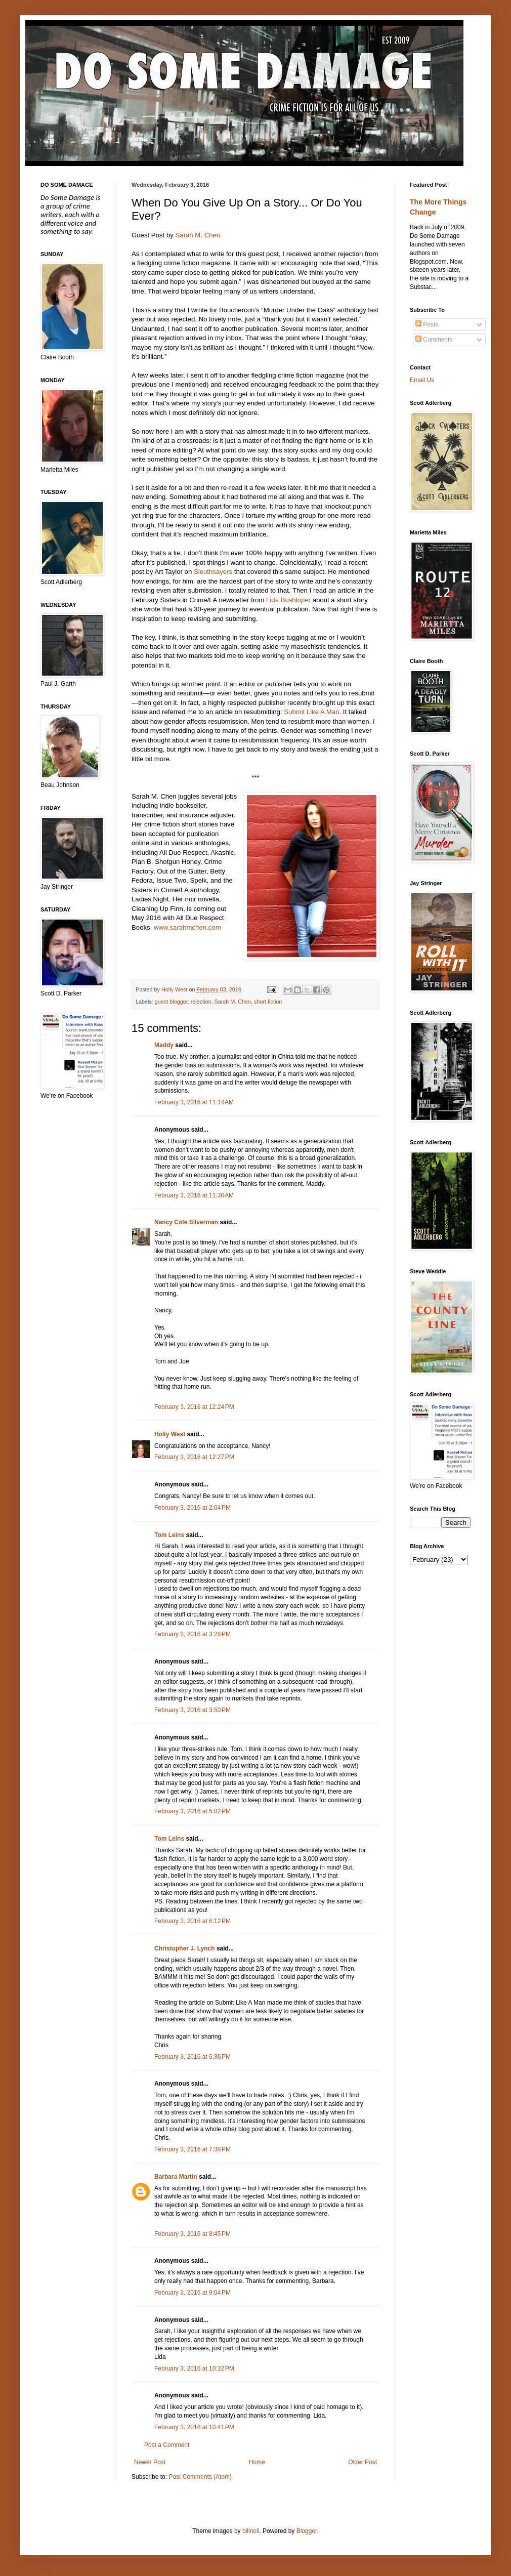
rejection (201, 1002)
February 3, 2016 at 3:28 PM (192, 1634)
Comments (433, 339)
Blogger (306, 2531)
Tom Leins (169, 1535)
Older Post (362, 2462)
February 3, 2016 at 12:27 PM (194, 1457)
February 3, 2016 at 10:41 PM (194, 2427)
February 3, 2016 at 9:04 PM (192, 2292)
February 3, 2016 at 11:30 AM (194, 1195)
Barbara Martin (175, 2176)
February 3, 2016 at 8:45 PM (192, 2233)
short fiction (268, 1002)
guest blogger (171, 1002)
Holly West (169, 1434)
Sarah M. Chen (198, 235)
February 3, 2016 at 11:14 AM (194, 1102)
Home (257, 2462)
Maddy (164, 1045)
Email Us (422, 380)
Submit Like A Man (311, 712)
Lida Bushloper (288, 600)
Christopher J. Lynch (184, 1948)
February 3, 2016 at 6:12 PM (192, 1921)
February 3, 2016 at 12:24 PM (194, 1406)
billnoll (250, 2531)
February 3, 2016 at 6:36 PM (192, 2056)
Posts (426, 324)
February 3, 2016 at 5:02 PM (192, 1811)
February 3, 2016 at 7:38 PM (192, 2149)
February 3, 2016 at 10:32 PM (194, 2368)
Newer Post (149, 2462)
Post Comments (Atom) (200, 2476)
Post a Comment (166, 2444)
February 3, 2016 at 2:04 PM (192, 1507)
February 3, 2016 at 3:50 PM (192, 1710)
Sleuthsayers (213, 571)
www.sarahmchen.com (187, 927)
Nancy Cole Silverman (186, 1222)
